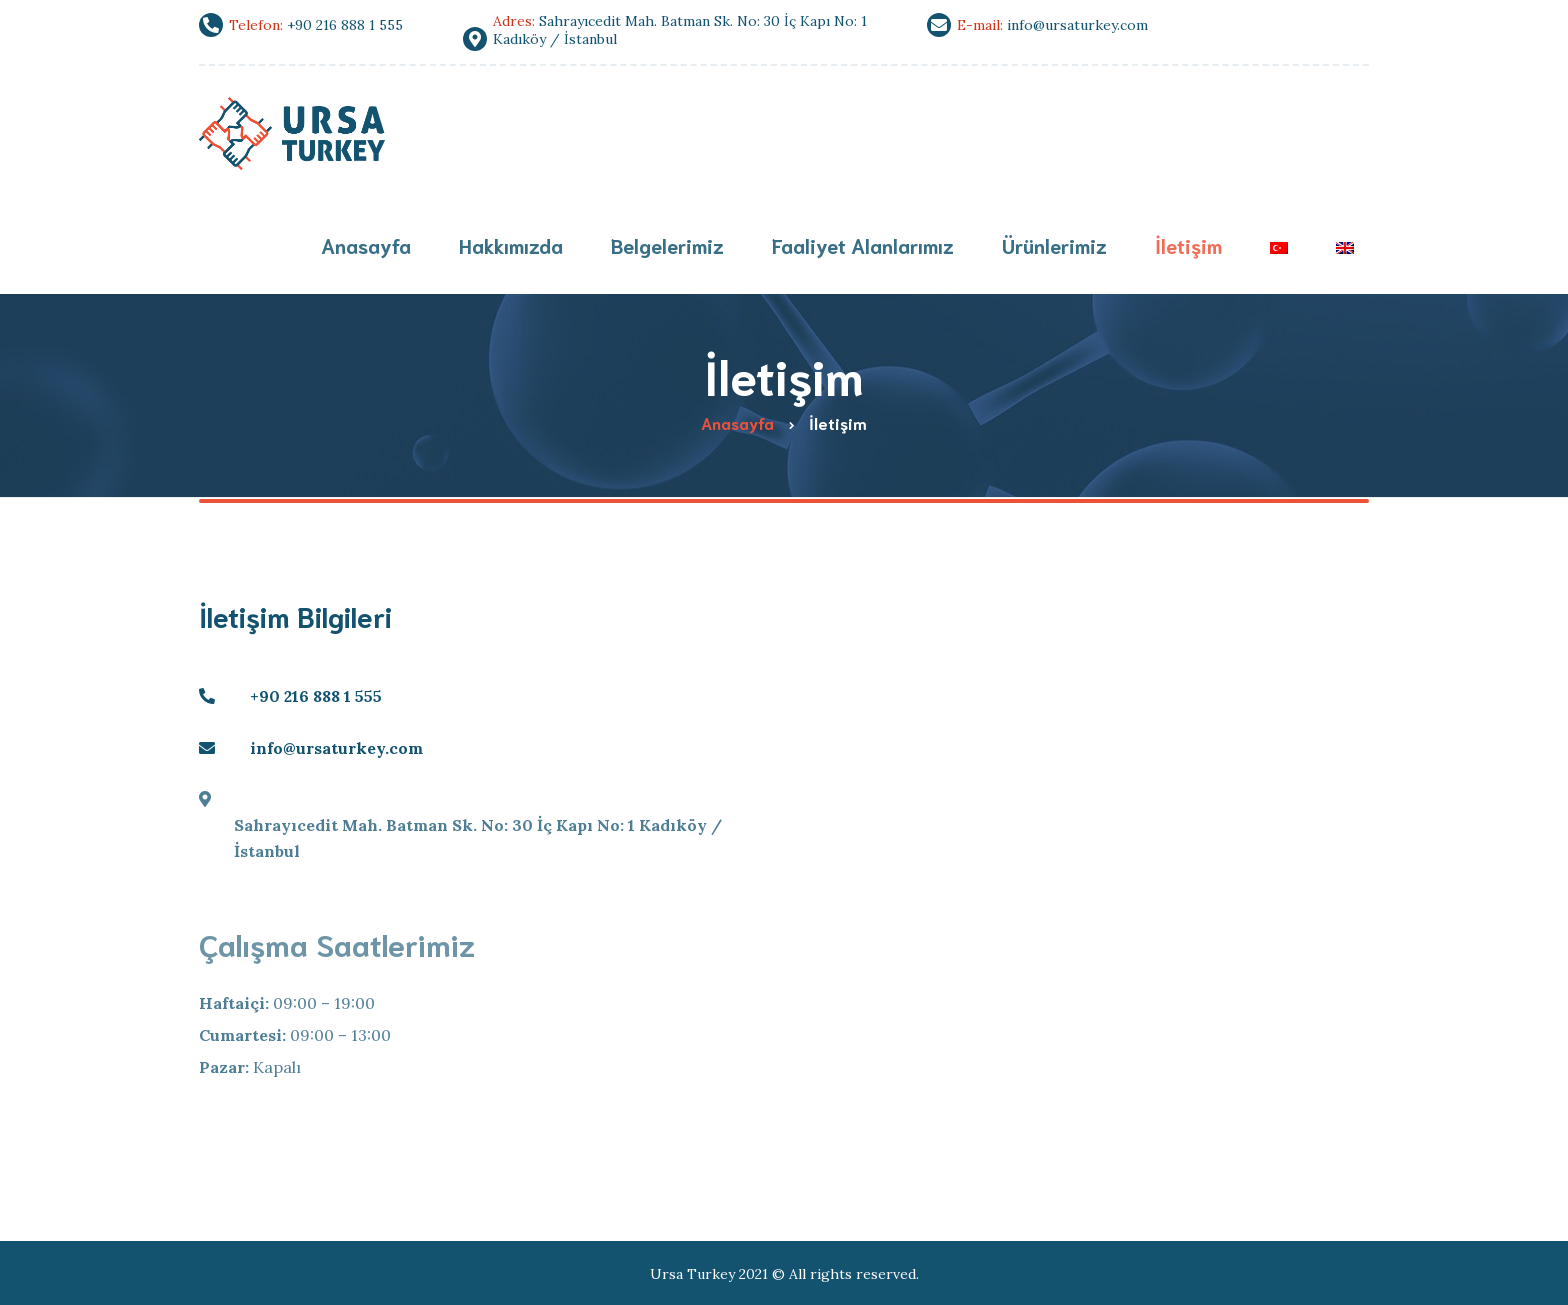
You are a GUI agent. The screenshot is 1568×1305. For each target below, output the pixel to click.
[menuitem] (1279, 247)
